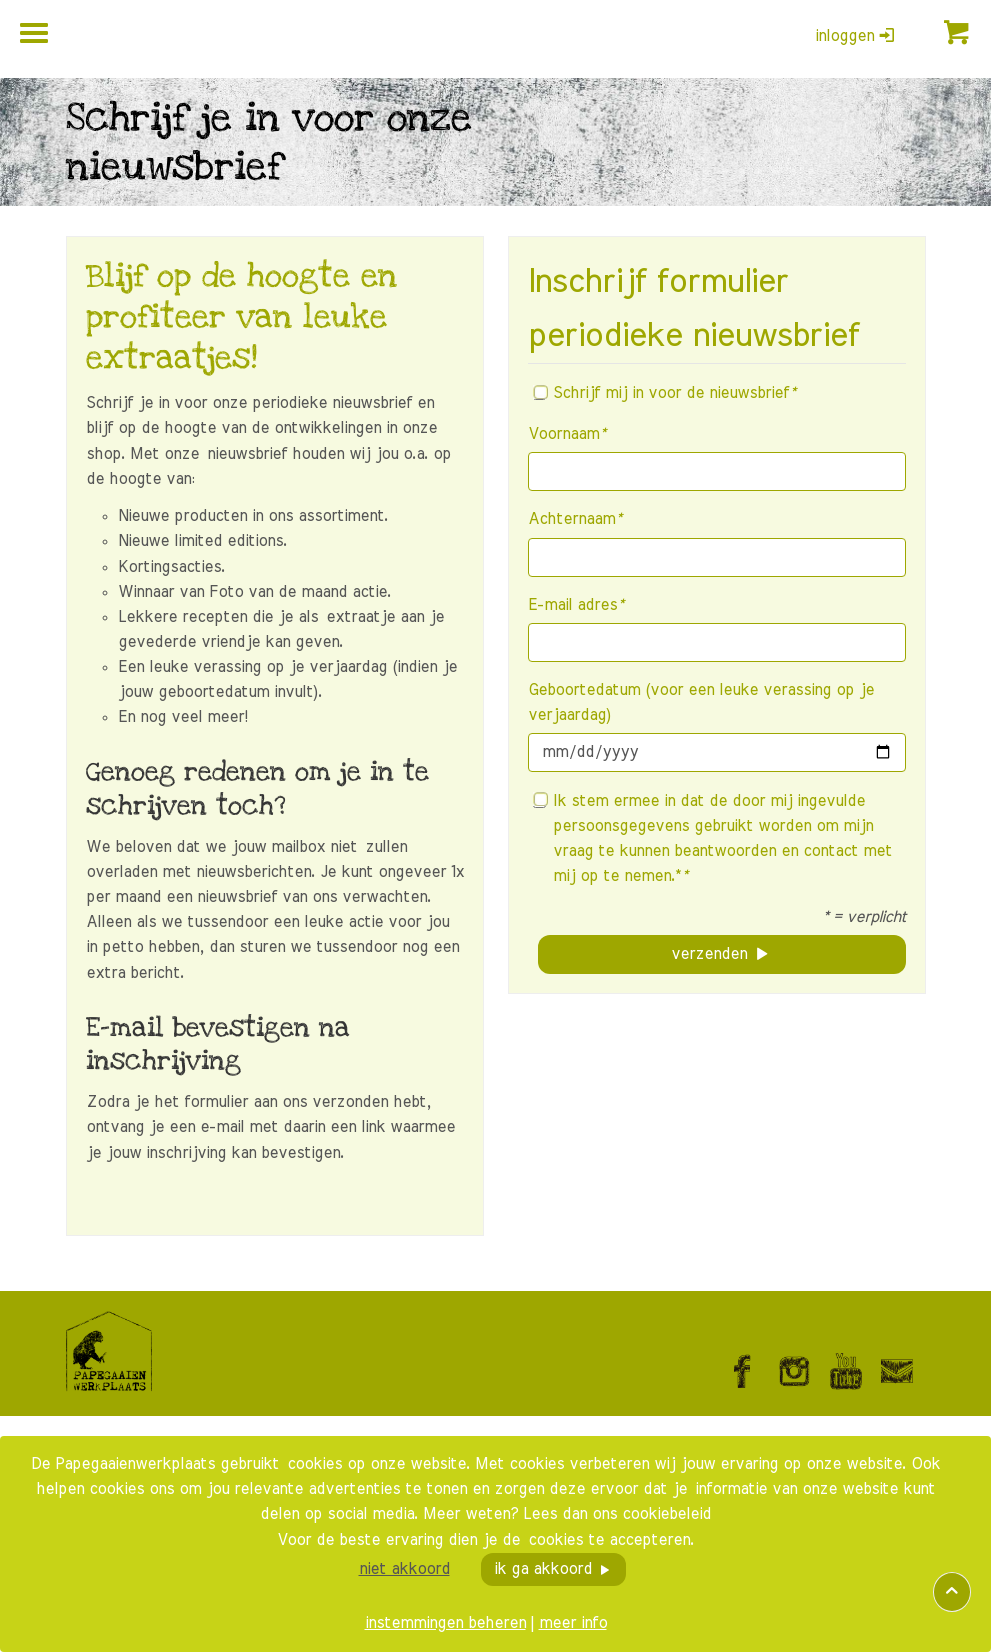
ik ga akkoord (543, 1569)
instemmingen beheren (445, 1623)
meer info (573, 1623)
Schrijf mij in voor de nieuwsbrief (664, 393)
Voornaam (566, 434)
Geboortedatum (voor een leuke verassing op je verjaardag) (701, 702)
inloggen (855, 36)
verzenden (709, 954)
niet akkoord (404, 1569)
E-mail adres (575, 605)
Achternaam (574, 519)
